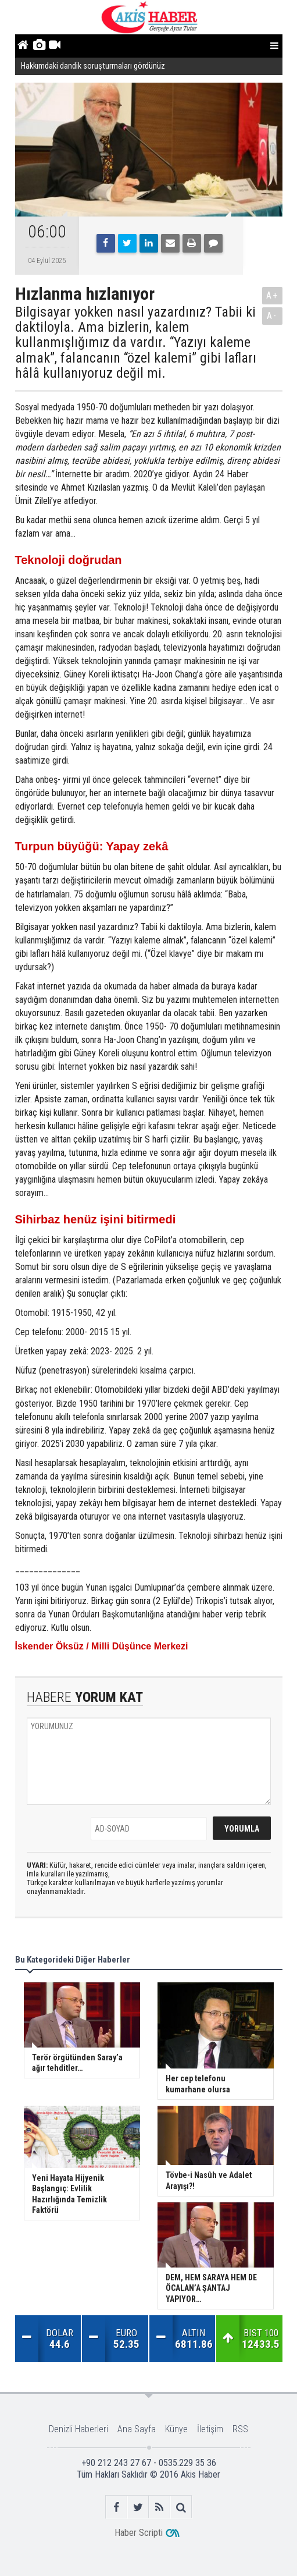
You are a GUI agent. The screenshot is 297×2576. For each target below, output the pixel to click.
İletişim (210, 2429)
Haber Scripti (138, 2532)
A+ (272, 295)
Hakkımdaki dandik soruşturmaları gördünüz (93, 66)
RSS (240, 2429)
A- (272, 315)
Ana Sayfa (136, 2429)
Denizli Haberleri (78, 2429)
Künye (176, 2429)
